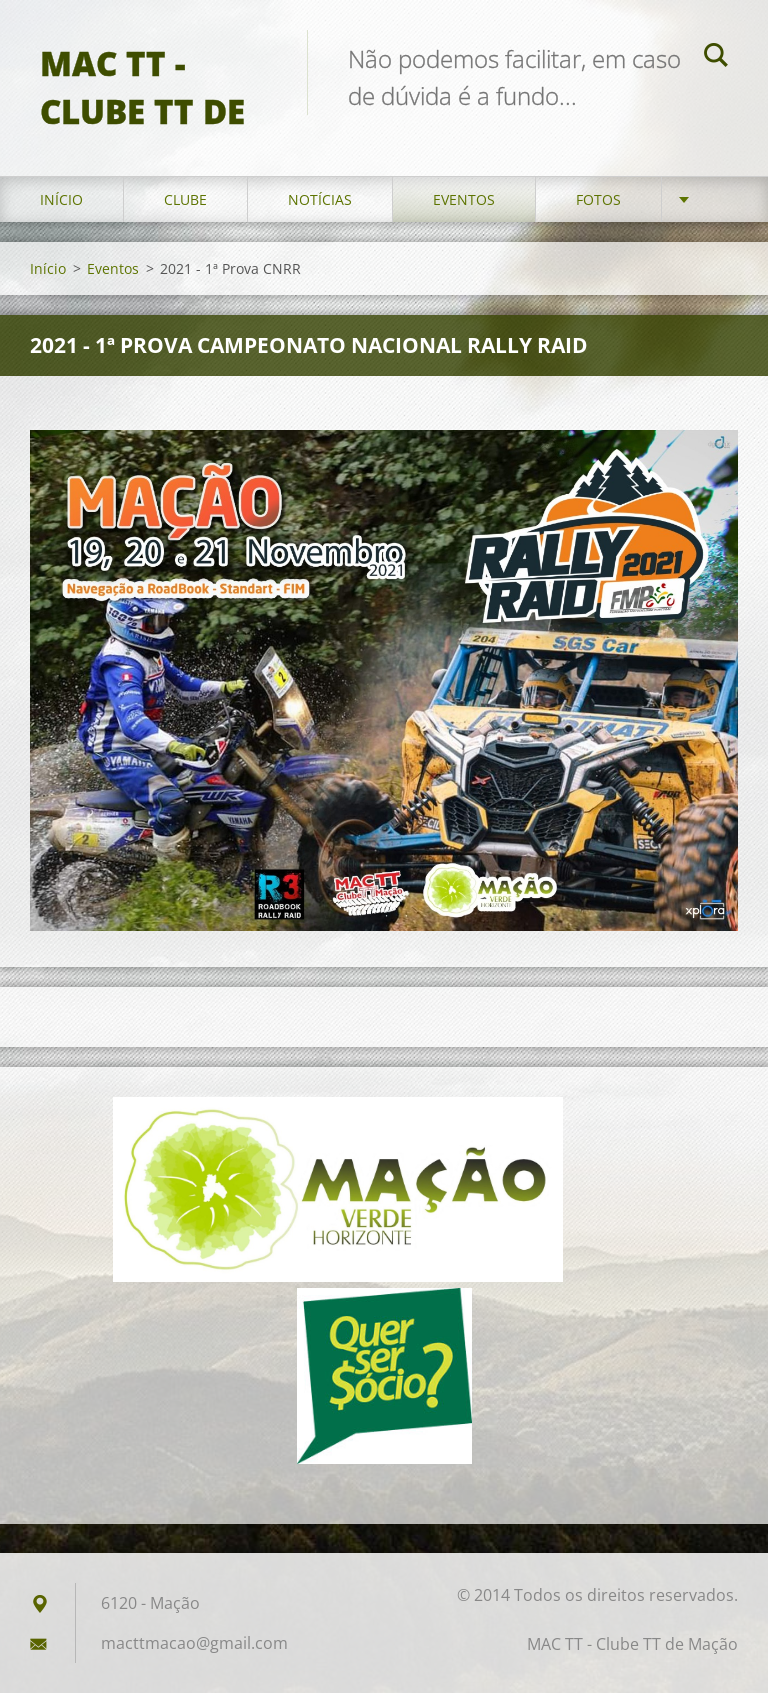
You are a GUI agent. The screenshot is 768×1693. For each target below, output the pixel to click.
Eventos (464, 199)
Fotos (598, 199)
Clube (185, 199)
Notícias (320, 199)
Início (61, 199)
